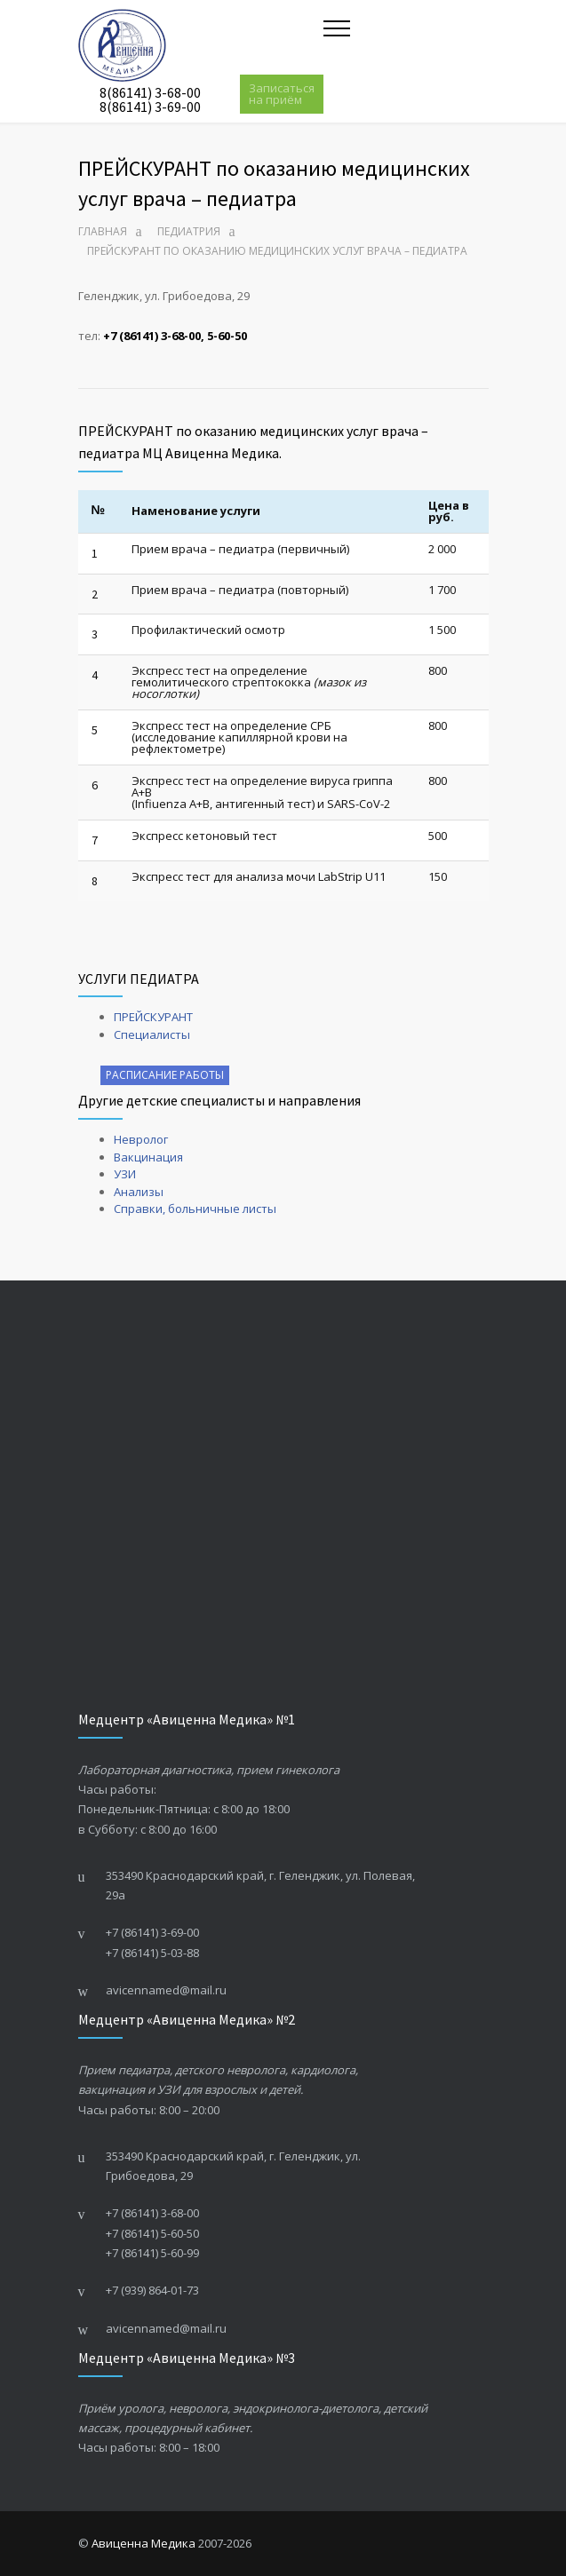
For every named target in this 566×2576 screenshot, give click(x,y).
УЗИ (125, 1174)
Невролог (141, 1139)
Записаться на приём (282, 93)
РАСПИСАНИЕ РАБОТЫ (165, 1074)
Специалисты (152, 1034)
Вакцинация (148, 1157)
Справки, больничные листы (195, 1209)
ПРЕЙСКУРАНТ (153, 1017)
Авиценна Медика (143, 2543)
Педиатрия (188, 231)
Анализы (138, 1192)
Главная (102, 231)
